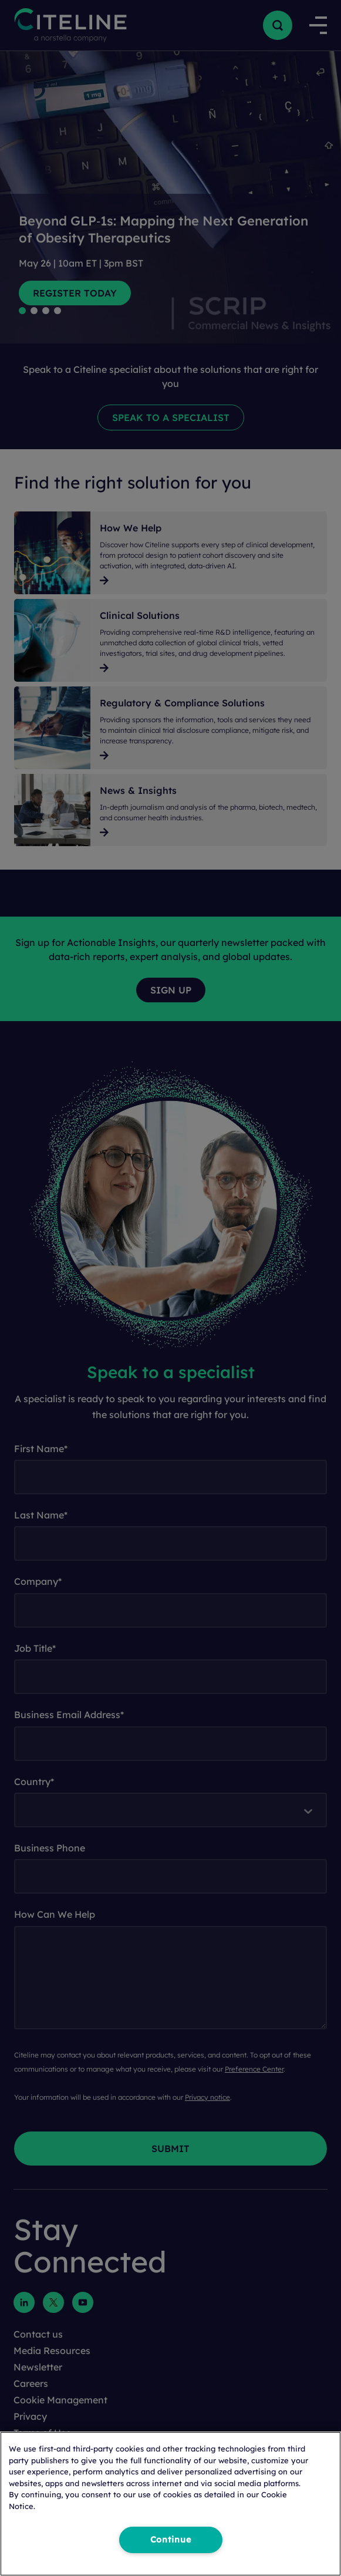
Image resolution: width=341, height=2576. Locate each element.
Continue (170, 2539)
